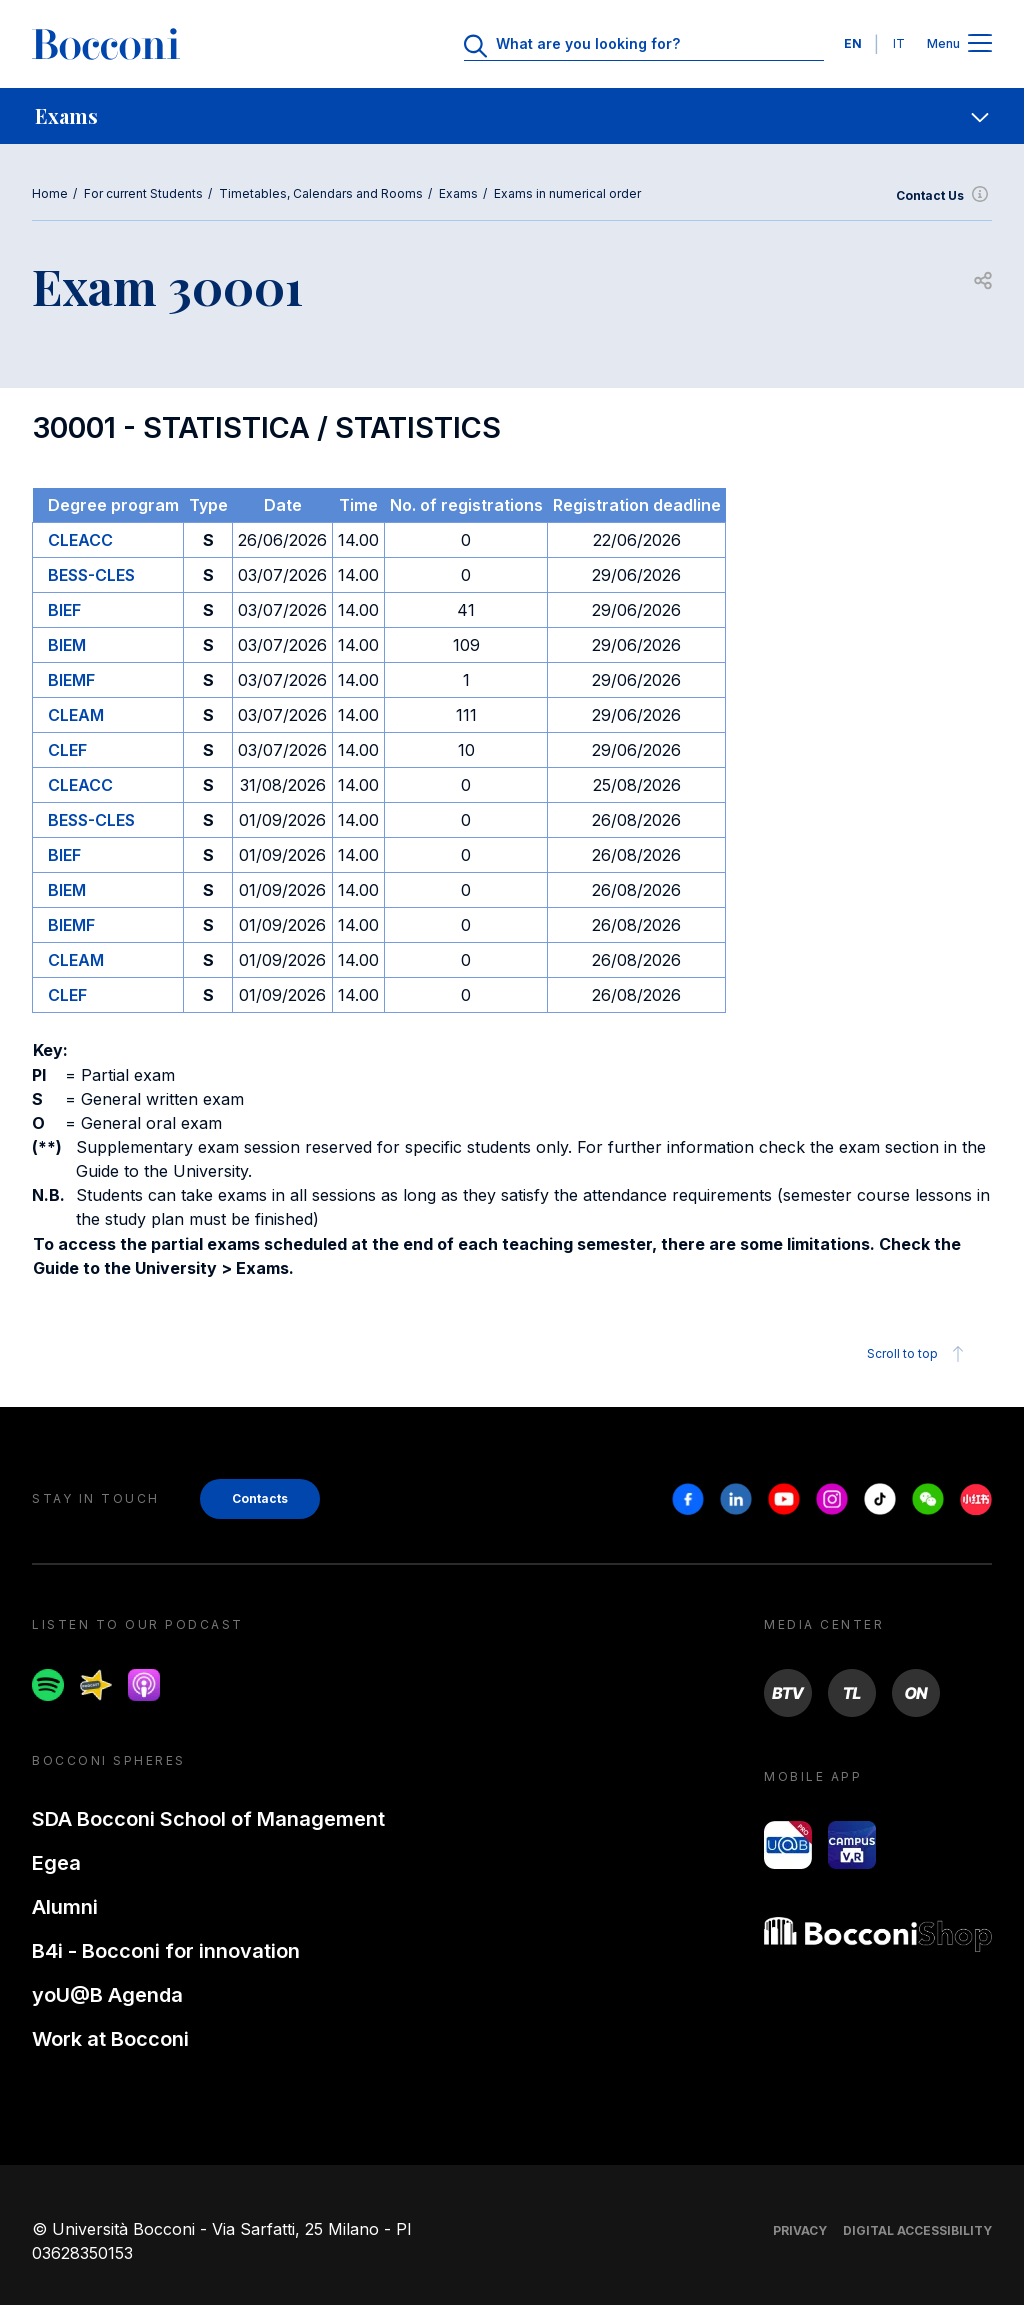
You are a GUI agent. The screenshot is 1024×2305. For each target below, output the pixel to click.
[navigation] (512, 116)
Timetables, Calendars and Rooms (321, 193)
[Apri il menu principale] (980, 44)
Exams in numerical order (567, 193)
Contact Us (944, 196)
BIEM (67, 645)
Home (50, 193)
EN (853, 43)
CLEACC (80, 540)
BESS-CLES (91, 575)
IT (899, 43)
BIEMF (71, 680)
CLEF (67, 750)
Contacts (260, 1498)
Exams (458, 193)
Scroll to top (918, 1354)
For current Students (143, 193)
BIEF (64, 610)
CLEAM (76, 715)
